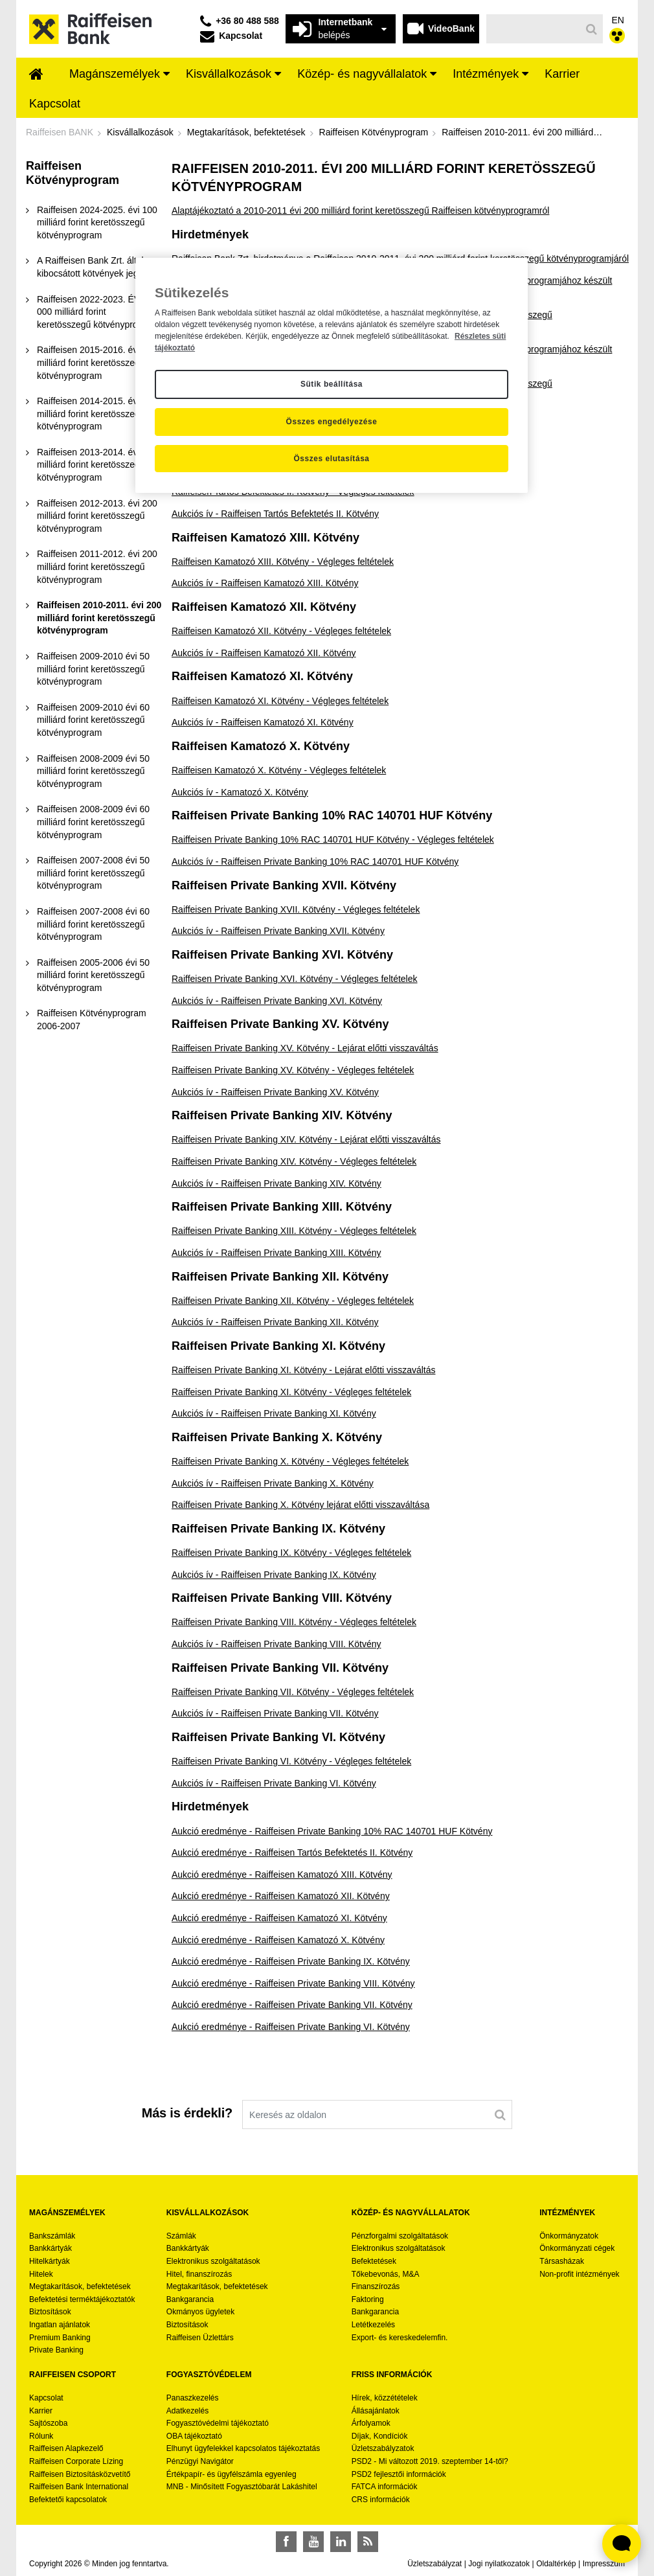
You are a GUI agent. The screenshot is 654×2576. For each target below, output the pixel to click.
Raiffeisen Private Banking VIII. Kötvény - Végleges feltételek (294, 1622)
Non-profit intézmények (579, 2274)
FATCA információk (385, 2486)
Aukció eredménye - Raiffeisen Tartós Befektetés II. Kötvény (292, 1852)
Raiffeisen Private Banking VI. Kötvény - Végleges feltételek (291, 1761)
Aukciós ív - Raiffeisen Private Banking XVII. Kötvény (278, 931)
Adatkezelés (187, 2410)
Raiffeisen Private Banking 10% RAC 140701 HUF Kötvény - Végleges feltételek (333, 839)
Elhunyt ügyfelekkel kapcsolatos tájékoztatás (243, 2448)
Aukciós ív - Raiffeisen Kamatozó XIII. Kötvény (265, 583)
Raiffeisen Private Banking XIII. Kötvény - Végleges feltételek (294, 1230)
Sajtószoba (48, 2423)
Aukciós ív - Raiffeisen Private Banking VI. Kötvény (274, 1783)
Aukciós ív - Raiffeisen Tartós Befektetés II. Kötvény (275, 513)
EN (618, 20)
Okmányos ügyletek (200, 2311)
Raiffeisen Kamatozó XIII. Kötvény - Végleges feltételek (283, 561)
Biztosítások (50, 2311)
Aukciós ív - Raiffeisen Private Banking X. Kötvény (273, 1483)
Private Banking (56, 2349)
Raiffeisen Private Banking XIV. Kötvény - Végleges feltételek (294, 1161)
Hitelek (41, 2274)
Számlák (181, 2235)
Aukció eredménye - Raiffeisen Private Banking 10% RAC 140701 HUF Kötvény (332, 1831)
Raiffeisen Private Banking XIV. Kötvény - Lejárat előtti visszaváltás (306, 1139)
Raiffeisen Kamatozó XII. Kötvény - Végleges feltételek (281, 631)
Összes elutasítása (331, 458)
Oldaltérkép (556, 2563)
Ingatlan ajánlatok (59, 2324)
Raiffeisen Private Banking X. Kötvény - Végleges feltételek (290, 1461)
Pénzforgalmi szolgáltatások (400, 2235)
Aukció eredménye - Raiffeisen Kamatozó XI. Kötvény (279, 1918)
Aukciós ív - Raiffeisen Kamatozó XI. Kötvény (263, 722)
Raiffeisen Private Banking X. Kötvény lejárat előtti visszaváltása (300, 1504)
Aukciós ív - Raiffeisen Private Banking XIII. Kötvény (276, 1253)
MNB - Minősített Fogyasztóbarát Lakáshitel (241, 2486)
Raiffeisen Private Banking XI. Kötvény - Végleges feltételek (291, 1392)
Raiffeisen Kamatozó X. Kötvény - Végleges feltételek (279, 770)
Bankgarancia (190, 2299)
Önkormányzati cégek (577, 2248)
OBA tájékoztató (195, 2436)
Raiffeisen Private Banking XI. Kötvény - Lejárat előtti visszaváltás (304, 1370)
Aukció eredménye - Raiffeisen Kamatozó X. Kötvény (278, 1940)
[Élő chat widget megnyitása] (621, 2543)
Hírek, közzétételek (385, 2397)
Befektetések (374, 2261)
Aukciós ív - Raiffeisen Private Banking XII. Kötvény (275, 1322)
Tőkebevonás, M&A (386, 2274)
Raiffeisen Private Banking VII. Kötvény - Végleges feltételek (293, 1692)
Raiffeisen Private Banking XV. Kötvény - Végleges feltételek (293, 1070)
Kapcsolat (46, 2397)
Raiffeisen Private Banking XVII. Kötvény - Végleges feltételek (296, 909)
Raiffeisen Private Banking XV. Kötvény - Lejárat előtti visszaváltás (305, 1048)
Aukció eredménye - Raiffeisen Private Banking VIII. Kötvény (293, 1983)
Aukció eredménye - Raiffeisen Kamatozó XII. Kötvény (281, 1896)
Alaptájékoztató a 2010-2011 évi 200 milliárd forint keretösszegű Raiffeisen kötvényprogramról (360, 210)
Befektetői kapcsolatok (68, 2499)
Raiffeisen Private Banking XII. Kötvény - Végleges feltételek (293, 1300)
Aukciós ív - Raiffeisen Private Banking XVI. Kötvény (277, 1001)
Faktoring (368, 2299)
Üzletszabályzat (434, 2563)
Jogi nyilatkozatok (499, 2563)
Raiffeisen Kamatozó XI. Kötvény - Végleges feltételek (280, 701)
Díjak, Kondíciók (380, 2436)
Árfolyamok (371, 2423)
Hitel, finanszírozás (199, 2274)
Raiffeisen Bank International (78, 2486)
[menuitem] (36, 75)
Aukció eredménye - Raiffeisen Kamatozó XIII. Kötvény (282, 1874)
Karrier (40, 2410)
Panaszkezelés (192, 2397)
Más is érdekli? (187, 2113)
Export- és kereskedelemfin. (400, 2337)
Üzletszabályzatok (383, 2448)
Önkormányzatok (568, 2235)
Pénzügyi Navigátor (200, 2461)
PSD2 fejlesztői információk (399, 2474)
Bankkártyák (50, 2248)
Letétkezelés (373, 2324)
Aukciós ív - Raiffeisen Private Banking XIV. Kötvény (276, 1183)
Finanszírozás (376, 2286)
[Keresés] (533, 28)
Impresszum (604, 2563)
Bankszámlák (52, 2235)
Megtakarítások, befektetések (80, 2286)
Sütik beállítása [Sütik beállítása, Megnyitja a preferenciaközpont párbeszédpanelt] (331, 384)
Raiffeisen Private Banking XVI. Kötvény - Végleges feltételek (295, 979)
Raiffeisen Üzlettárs (200, 2337)
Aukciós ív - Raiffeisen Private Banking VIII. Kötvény (276, 1644)
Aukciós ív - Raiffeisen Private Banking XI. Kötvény (274, 1413)
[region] (331, 376)
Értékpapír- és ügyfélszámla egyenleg (231, 2474)
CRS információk (381, 2499)
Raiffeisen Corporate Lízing (76, 2461)
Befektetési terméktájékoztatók (82, 2299)
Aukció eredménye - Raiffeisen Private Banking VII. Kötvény (292, 2005)
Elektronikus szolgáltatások (213, 2261)
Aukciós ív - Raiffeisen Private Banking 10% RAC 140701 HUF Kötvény (315, 861)
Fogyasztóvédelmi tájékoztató (217, 2423)
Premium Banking (60, 2337)
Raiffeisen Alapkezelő (66, 2448)
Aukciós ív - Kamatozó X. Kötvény (240, 792)
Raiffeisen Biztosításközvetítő (80, 2474)
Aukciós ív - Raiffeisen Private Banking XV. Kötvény (275, 1092)
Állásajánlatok (376, 2410)
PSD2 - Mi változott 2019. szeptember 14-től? (430, 2461)
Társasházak (561, 2261)
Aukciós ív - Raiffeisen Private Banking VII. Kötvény (275, 1713)
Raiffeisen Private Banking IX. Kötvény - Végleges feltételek (291, 1552)
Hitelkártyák (49, 2261)
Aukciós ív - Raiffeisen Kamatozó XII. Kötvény (264, 653)
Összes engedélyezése (332, 421)
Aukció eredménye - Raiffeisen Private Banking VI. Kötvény (291, 2027)
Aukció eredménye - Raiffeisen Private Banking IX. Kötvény (291, 1961)
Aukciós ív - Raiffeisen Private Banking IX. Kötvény (274, 1574)
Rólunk (41, 2436)
